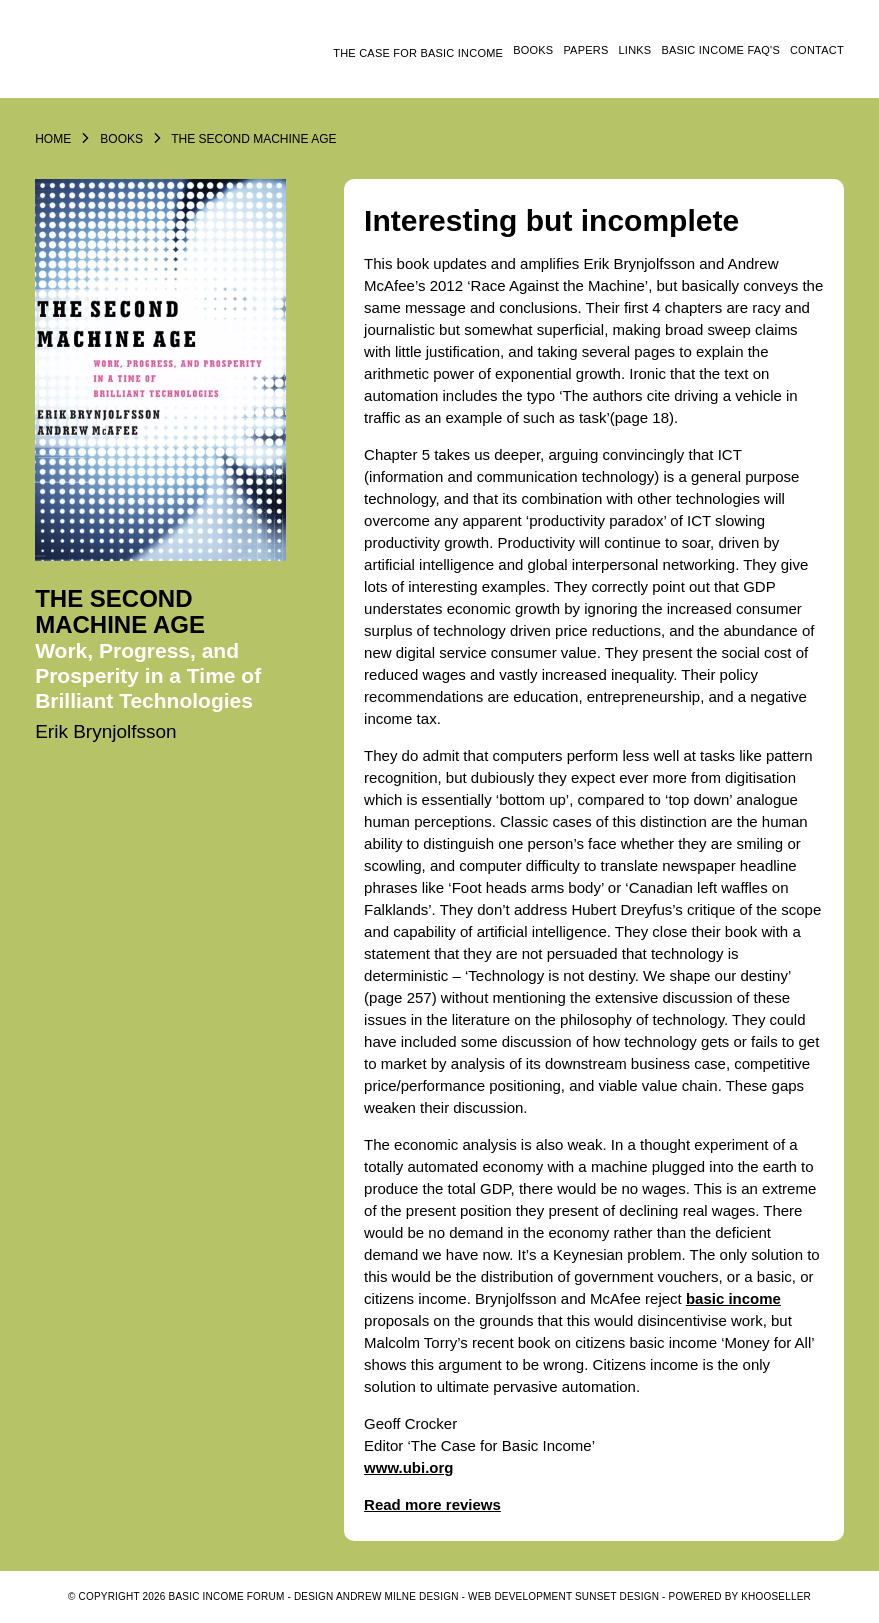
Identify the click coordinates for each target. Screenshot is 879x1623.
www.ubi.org (408, 1467)
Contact (817, 50)
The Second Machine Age (253, 139)
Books (533, 50)
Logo (140, 57)
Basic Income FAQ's (720, 50)
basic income (733, 1298)
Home (53, 139)
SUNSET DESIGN (617, 1596)
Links (635, 50)
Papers (585, 50)
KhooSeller (776, 1596)
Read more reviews (432, 1504)
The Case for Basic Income (418, 53)
